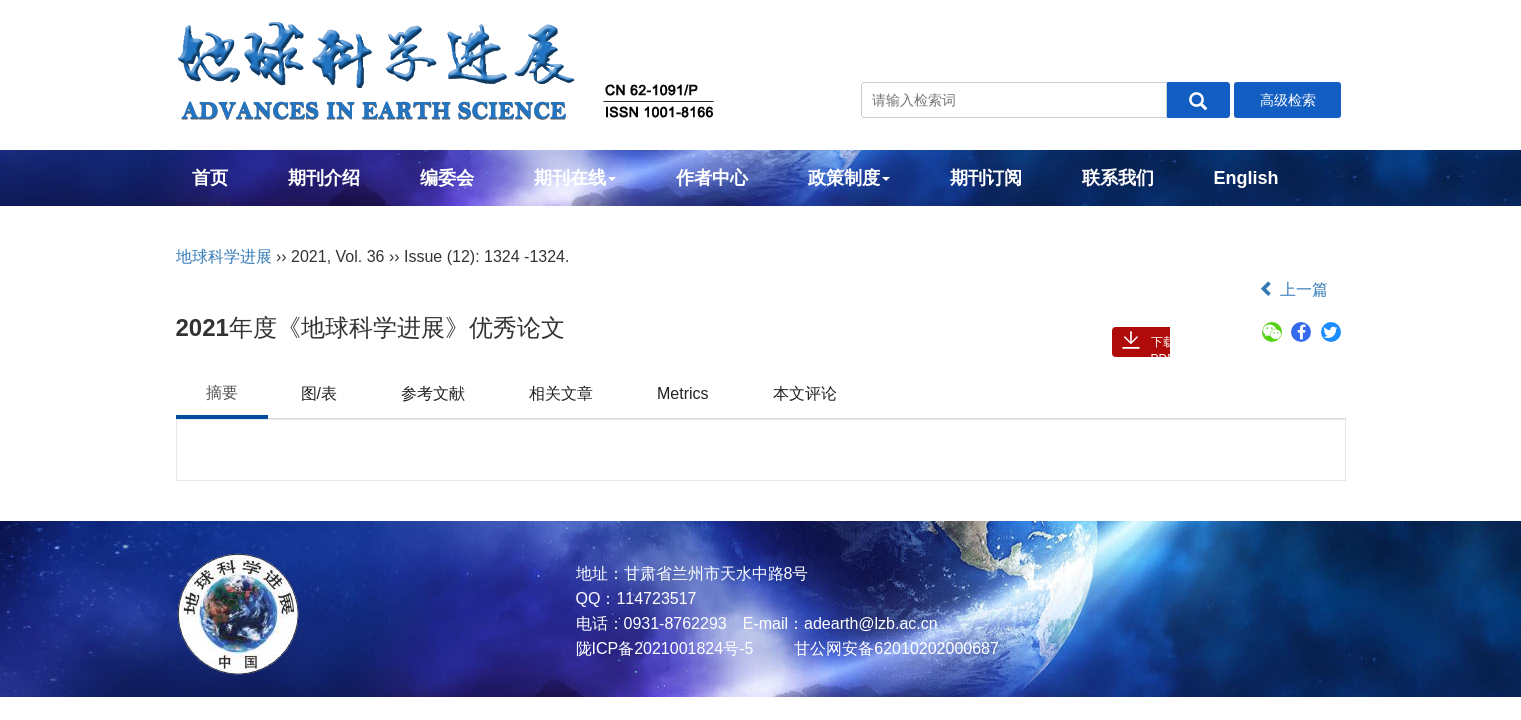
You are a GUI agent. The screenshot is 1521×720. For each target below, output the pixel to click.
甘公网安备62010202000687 (894, 648)
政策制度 (849, 178)
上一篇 (1293, 289)
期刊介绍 (324, 178)
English (1246, 178)
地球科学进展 (224, 256)
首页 (210, 178)
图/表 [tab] (319, 393)
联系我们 (1118, 178)
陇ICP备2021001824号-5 (665, 648)
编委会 (447, 178)
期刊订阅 (986, 178)
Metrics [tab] (683, 393)
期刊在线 (575, 178)
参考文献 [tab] (433, 393)
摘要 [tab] (222, 392)
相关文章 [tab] (561, 393)
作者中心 (712, 178)
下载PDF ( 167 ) (1163, 346)
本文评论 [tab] (805, 393)
